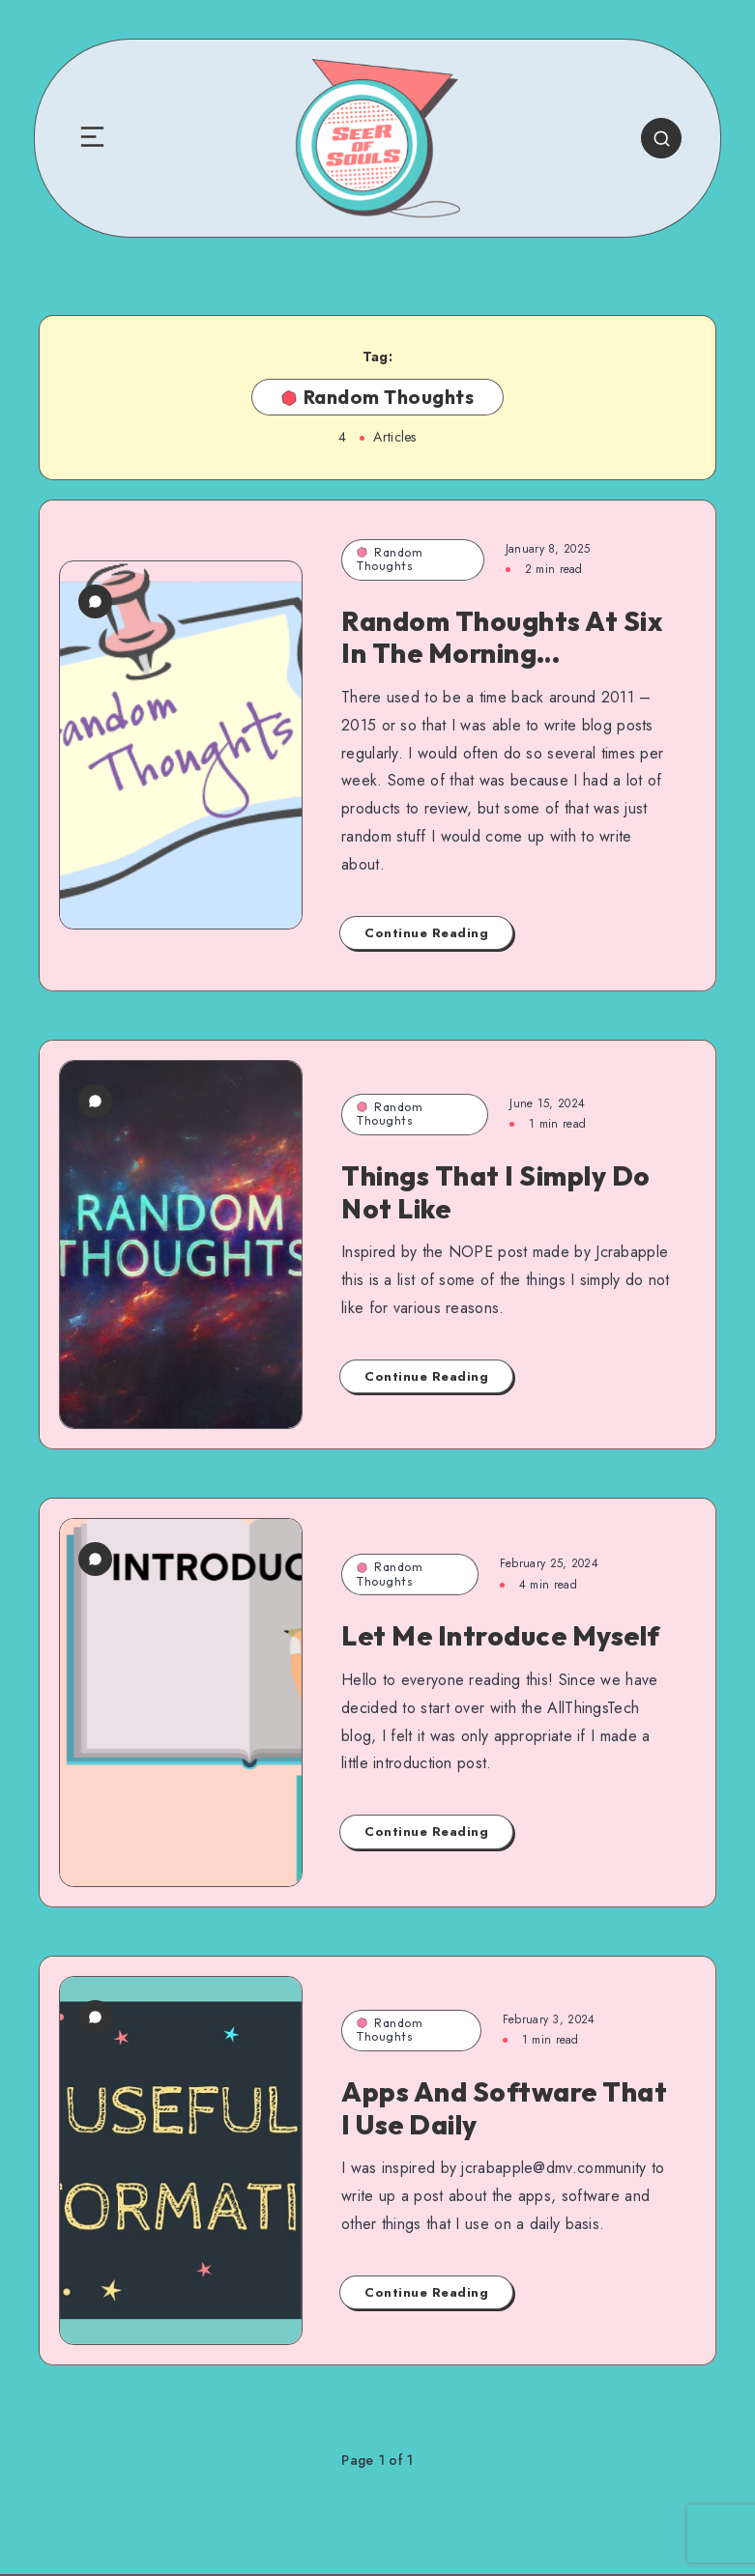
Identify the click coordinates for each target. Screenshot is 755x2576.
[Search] (661, 138)
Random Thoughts (389, 559)
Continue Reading (426, 933)
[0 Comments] (95, 1101)
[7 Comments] (95, 601)
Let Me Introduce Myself (500, 1635)
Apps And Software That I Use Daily (504, 2108)
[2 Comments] (95, 2017)
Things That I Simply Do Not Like (496, 1192)
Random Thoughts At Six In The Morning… (501, 637)
